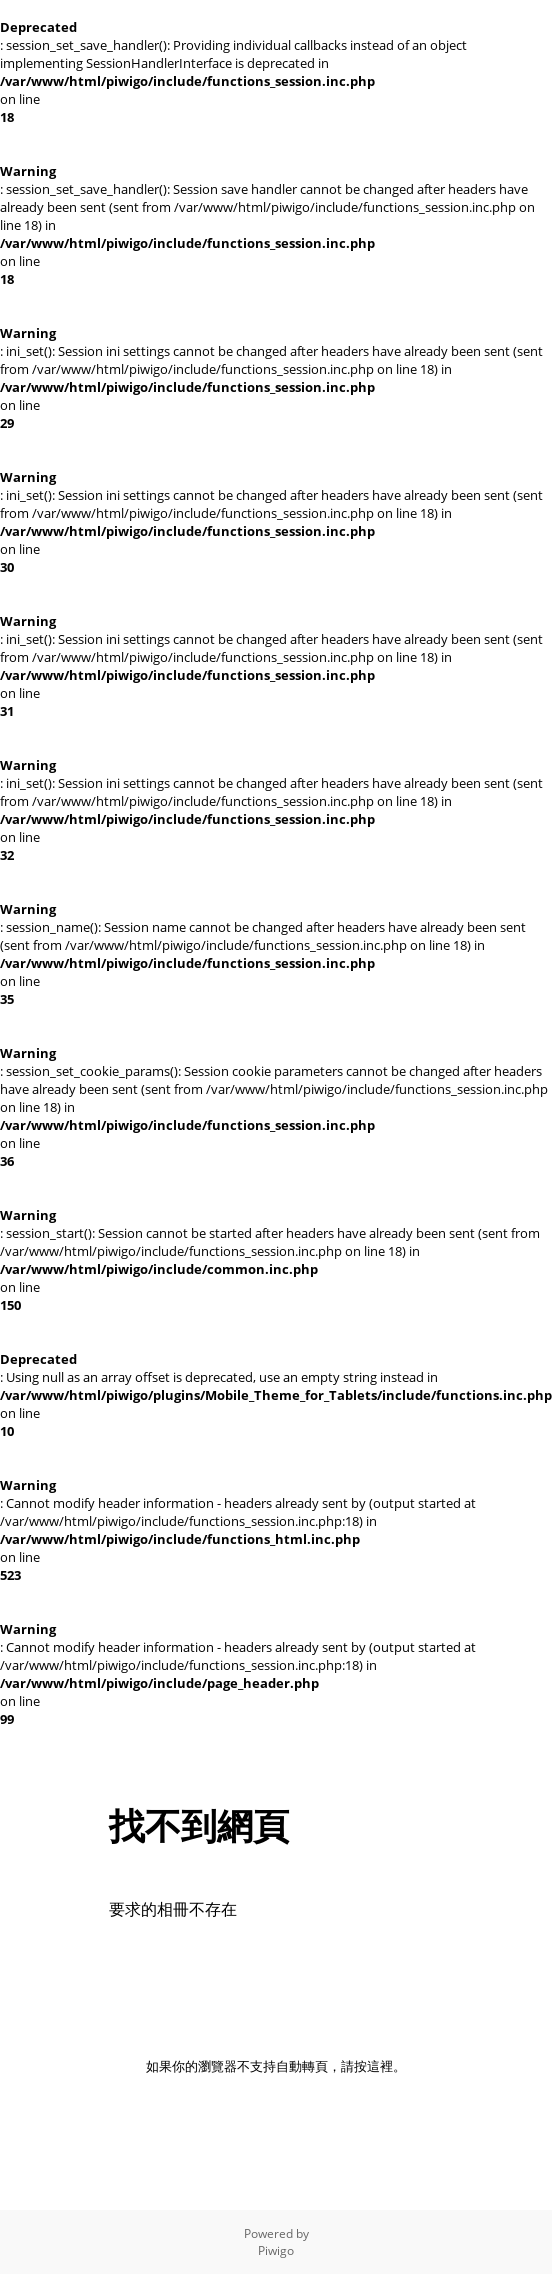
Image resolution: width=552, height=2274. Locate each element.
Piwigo (276, 2250)
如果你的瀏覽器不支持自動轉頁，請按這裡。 (276, 2066)
